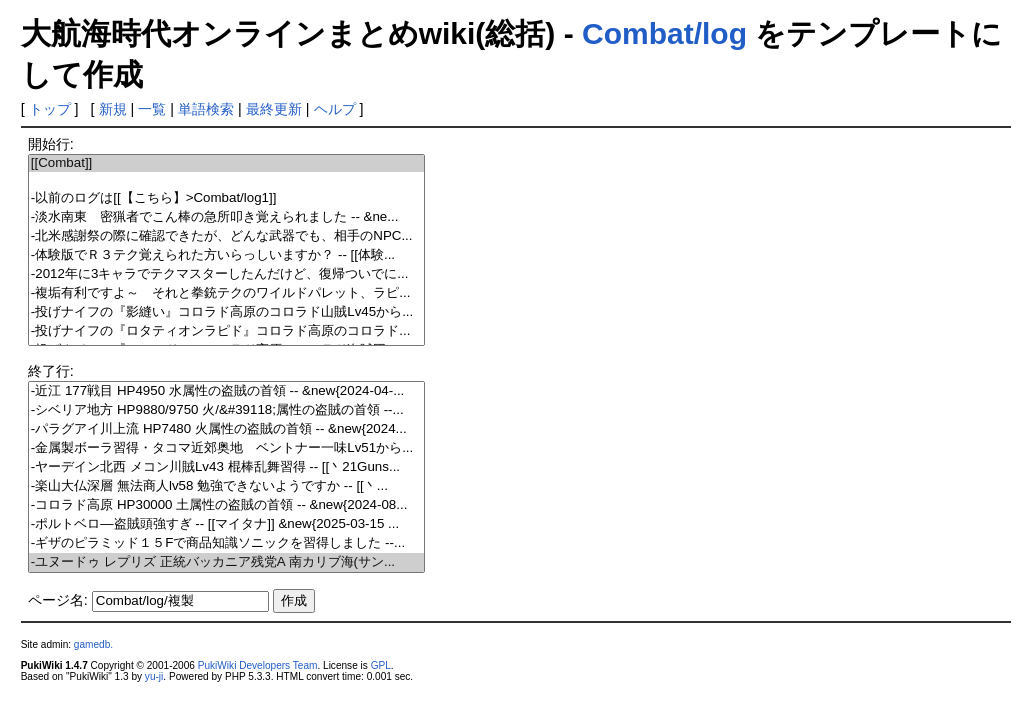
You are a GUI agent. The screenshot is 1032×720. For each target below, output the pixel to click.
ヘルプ (335, 109)
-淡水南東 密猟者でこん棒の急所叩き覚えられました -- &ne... (226, 217)
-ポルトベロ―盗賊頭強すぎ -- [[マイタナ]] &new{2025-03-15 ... (226, 524)
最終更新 (274, 109)
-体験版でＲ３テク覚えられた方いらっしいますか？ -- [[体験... (226, 255)
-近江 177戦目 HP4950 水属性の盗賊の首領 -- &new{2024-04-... (226, 391)
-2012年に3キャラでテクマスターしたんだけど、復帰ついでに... (226, 274)
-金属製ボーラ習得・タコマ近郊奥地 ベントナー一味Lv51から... (226, 448)
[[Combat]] (226, 163)
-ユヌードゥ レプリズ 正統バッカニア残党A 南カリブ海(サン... (226, 562)
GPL (381, 665)
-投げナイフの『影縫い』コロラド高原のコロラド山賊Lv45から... (226, 312)
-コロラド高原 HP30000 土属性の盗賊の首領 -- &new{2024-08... (226, 505)
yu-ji (154, 676)
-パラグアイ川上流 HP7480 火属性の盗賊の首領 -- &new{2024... (226, 429)
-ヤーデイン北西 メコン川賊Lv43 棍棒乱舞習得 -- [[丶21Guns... (226, 467)
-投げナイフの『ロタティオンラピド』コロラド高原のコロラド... (226, 331)
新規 (113, 109)
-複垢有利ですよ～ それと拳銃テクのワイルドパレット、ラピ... (226, 293)
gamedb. (93, 644)
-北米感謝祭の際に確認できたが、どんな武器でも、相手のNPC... (226, 236)
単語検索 (206, 109)
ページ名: (58, 600)
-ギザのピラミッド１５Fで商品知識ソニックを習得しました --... (226, 543)
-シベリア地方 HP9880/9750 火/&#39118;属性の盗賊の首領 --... (226, 410)
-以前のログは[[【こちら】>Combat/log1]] (226, 198)
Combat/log (664, 33)
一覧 (152, 109)
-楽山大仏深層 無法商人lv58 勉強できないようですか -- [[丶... (226, 486)
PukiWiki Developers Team (258, 665)
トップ (50, 109)
